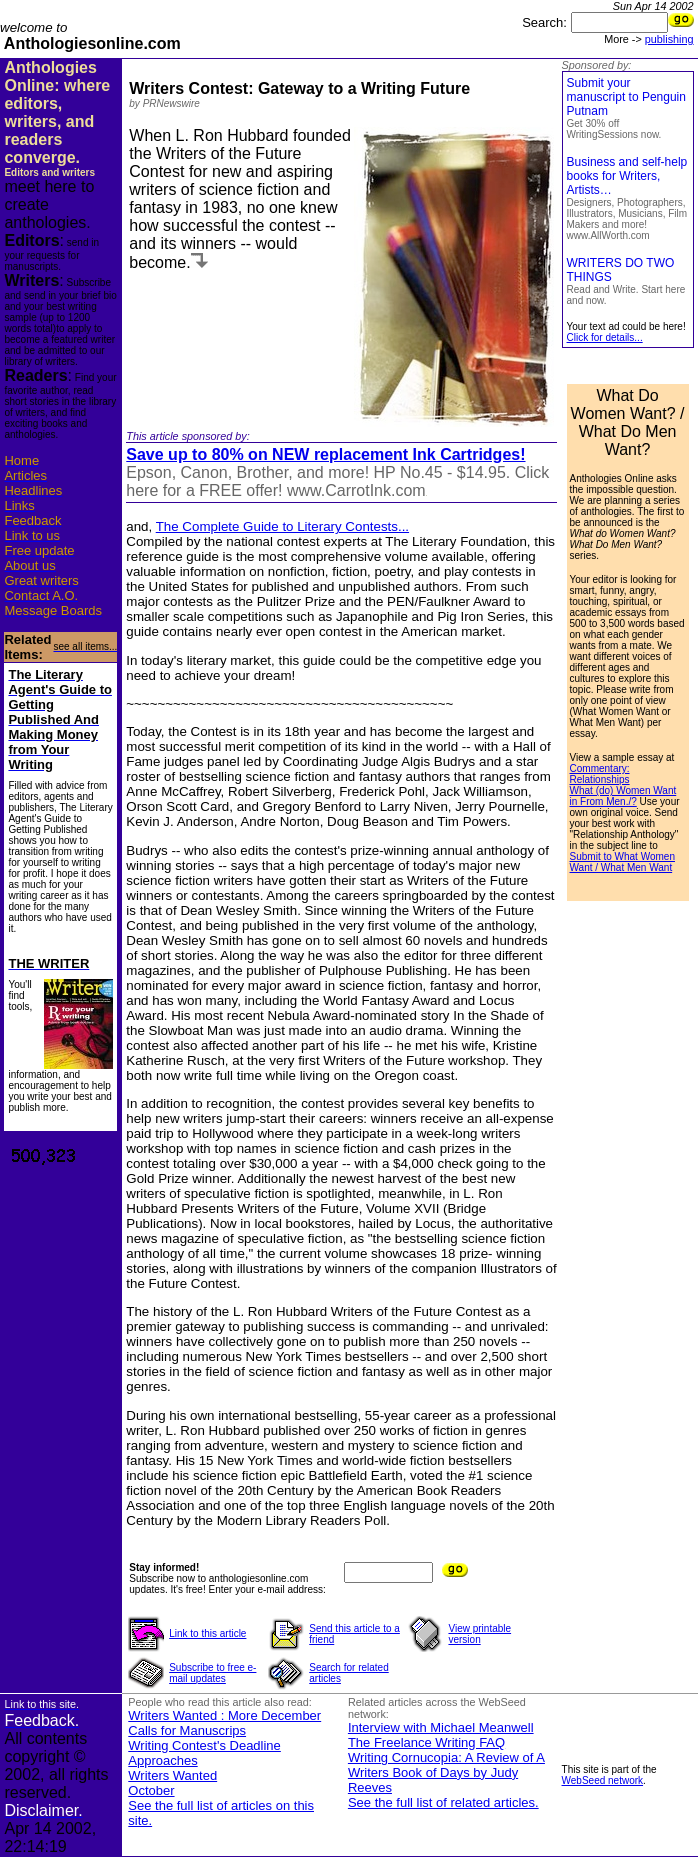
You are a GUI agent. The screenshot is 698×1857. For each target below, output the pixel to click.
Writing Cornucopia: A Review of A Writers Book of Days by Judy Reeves (446, 1772)
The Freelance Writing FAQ (426, 1742)
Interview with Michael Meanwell (441, 1727)
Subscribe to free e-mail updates (212, 1673)
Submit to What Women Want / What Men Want (622, 862)
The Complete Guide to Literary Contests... (282, 526)
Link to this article (207, 1633)
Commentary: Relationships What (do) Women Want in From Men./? (623, 785)
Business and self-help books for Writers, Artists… (627, 198)
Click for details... (605, 337)
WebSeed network (603, 1780)
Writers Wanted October (172, 1783)
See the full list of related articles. (443, 1802)
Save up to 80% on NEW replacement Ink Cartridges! (325, 454)
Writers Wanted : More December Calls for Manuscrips (224, 1723)
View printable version (479, 1634)
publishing (669, 39)
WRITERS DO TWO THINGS (626, 281)
